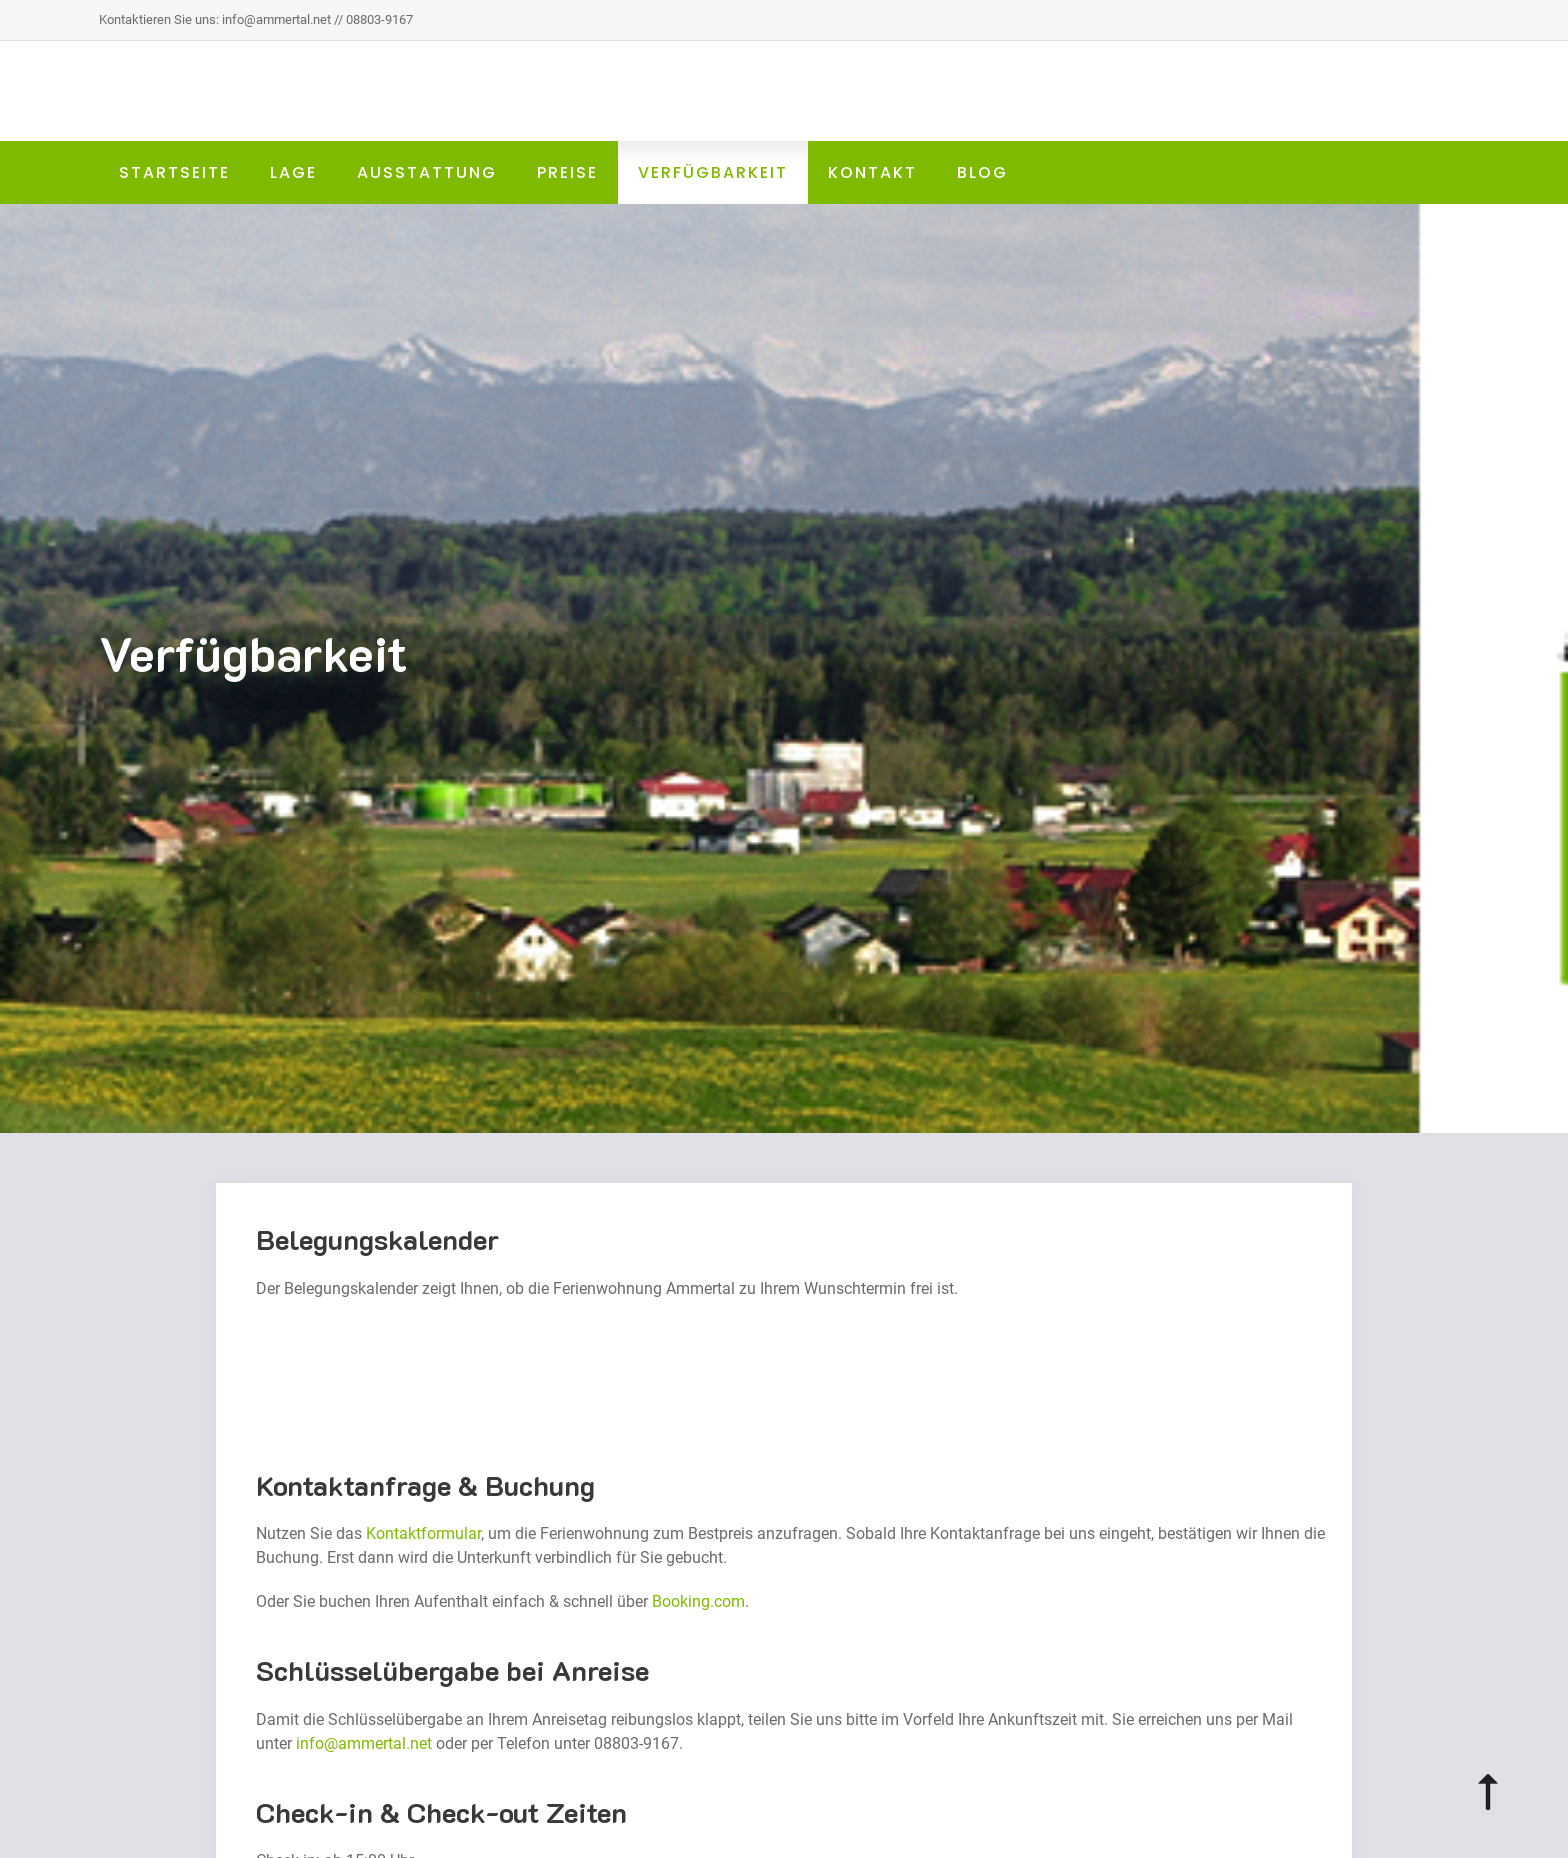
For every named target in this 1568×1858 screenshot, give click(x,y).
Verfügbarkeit (713, 172)
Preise (567, 172)
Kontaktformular (423, 1533)
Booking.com (698, 1601)
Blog (982, 172)
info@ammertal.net (364, 1743)
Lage (293, 172)
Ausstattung (427, 172)
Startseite (174, 172)
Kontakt (872, 172)
